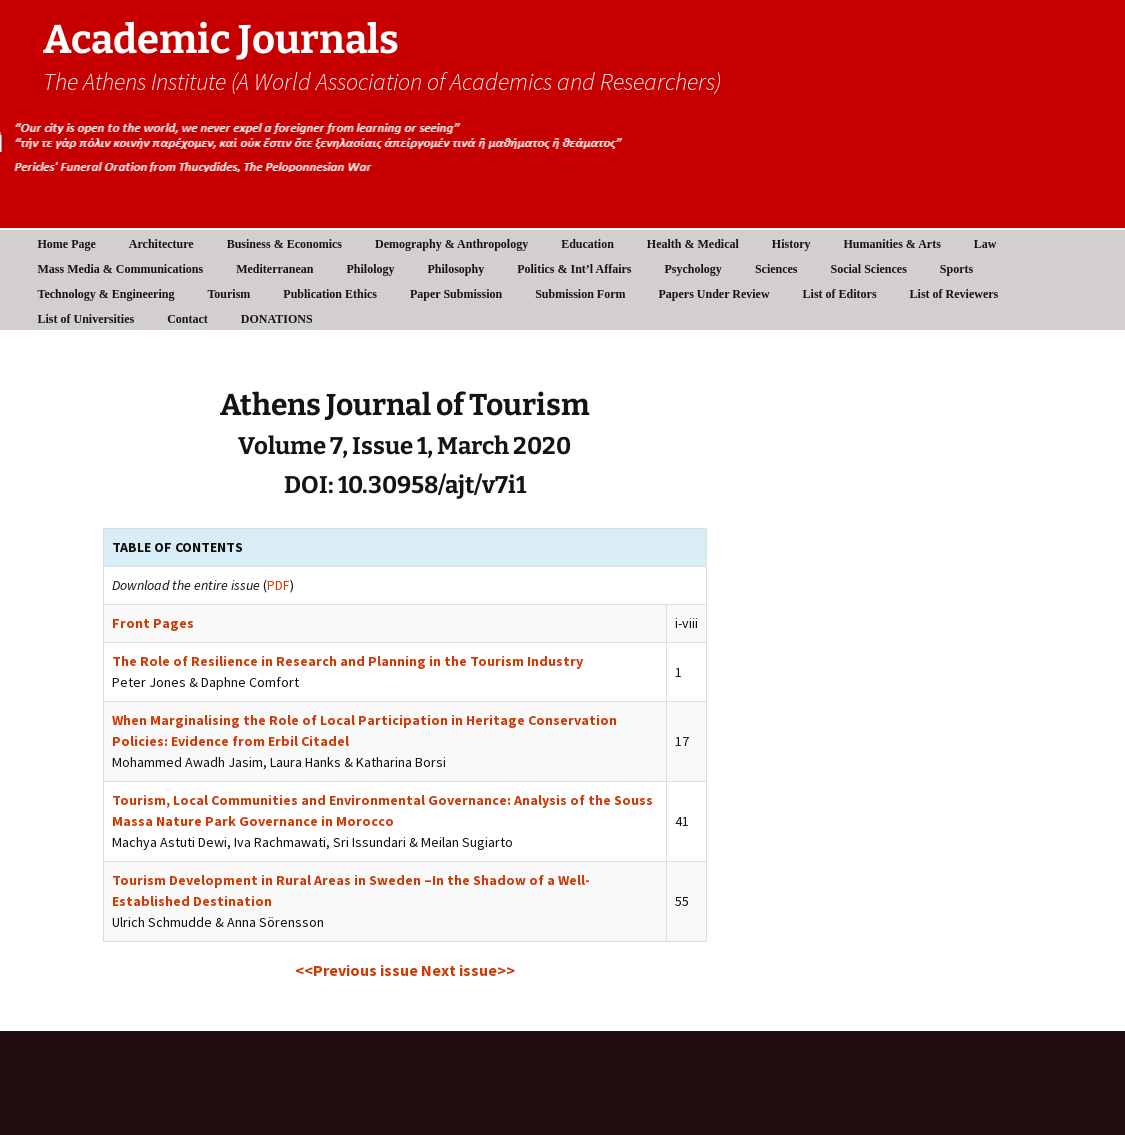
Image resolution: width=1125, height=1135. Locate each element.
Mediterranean (274, 269)
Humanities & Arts (892, 244)
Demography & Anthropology (451, 244)
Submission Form (580, 294)
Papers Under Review (714, 294)
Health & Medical (693, 244)
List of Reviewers (954, 294)
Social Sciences (869, 269)
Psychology (693, 269)
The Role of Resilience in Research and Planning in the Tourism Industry (347, 661)
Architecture (161, 244)
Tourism (228, 294)
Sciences (776, 269)
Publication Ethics (330, 294)
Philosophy (456, 269)
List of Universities (86, 319)
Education (587, 244)
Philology (370, 269)
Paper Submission (456, 294)
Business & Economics (284, 244)
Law (985, 244)
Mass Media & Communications (121, 269)
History (791, 244)
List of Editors (840, 294)
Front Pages (153, 623)
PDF (278, 585)
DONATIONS (277, 319)
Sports (956, 269)
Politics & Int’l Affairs (574, 269)
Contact (187, 319)
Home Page (67, 244)
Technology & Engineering (106, 294)
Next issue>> (468, 970)
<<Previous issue (358, 970)
